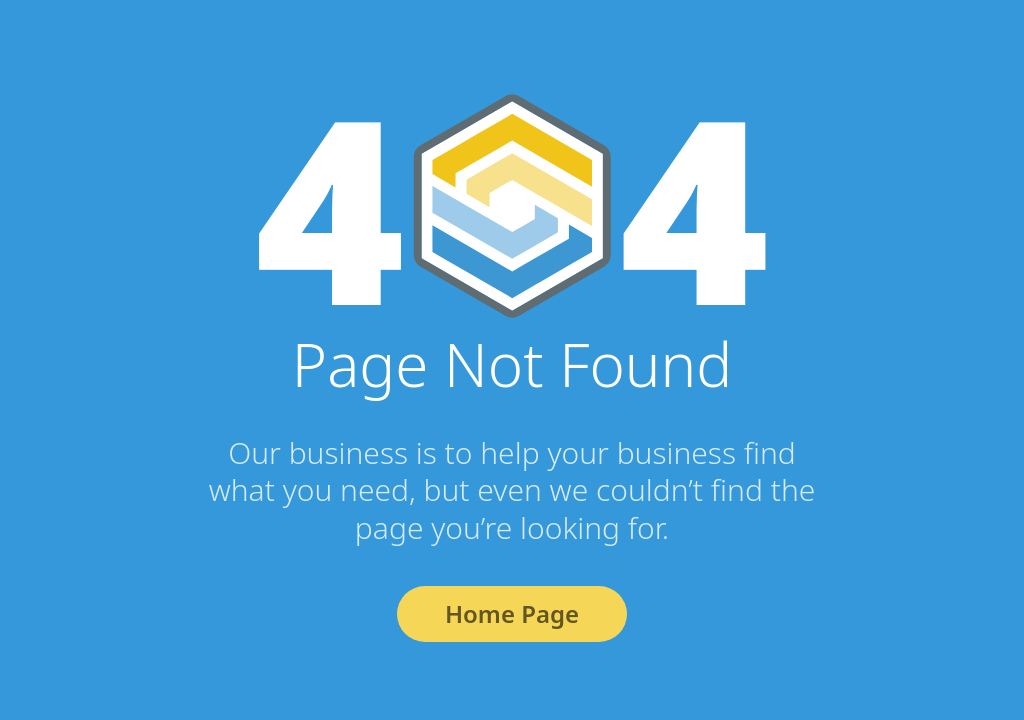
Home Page (512, 613)
